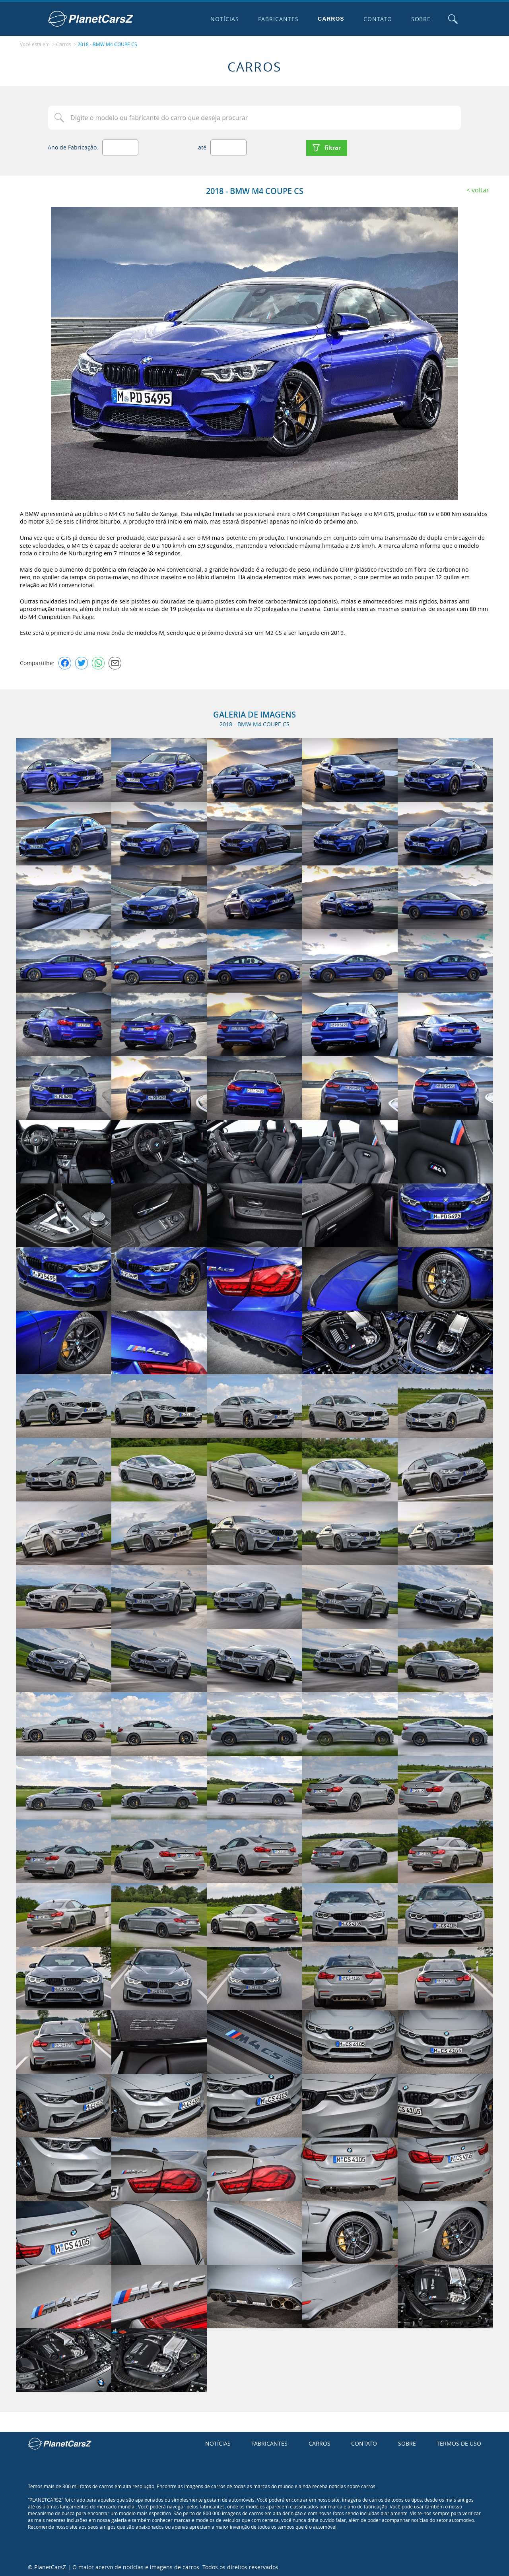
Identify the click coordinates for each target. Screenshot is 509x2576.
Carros (330, 19)
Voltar (480, 188)
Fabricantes (278, 19)
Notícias (224, 19)
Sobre (420, 19)
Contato (377, 19)
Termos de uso (459, 2442)
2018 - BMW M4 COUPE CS (107, 44)
